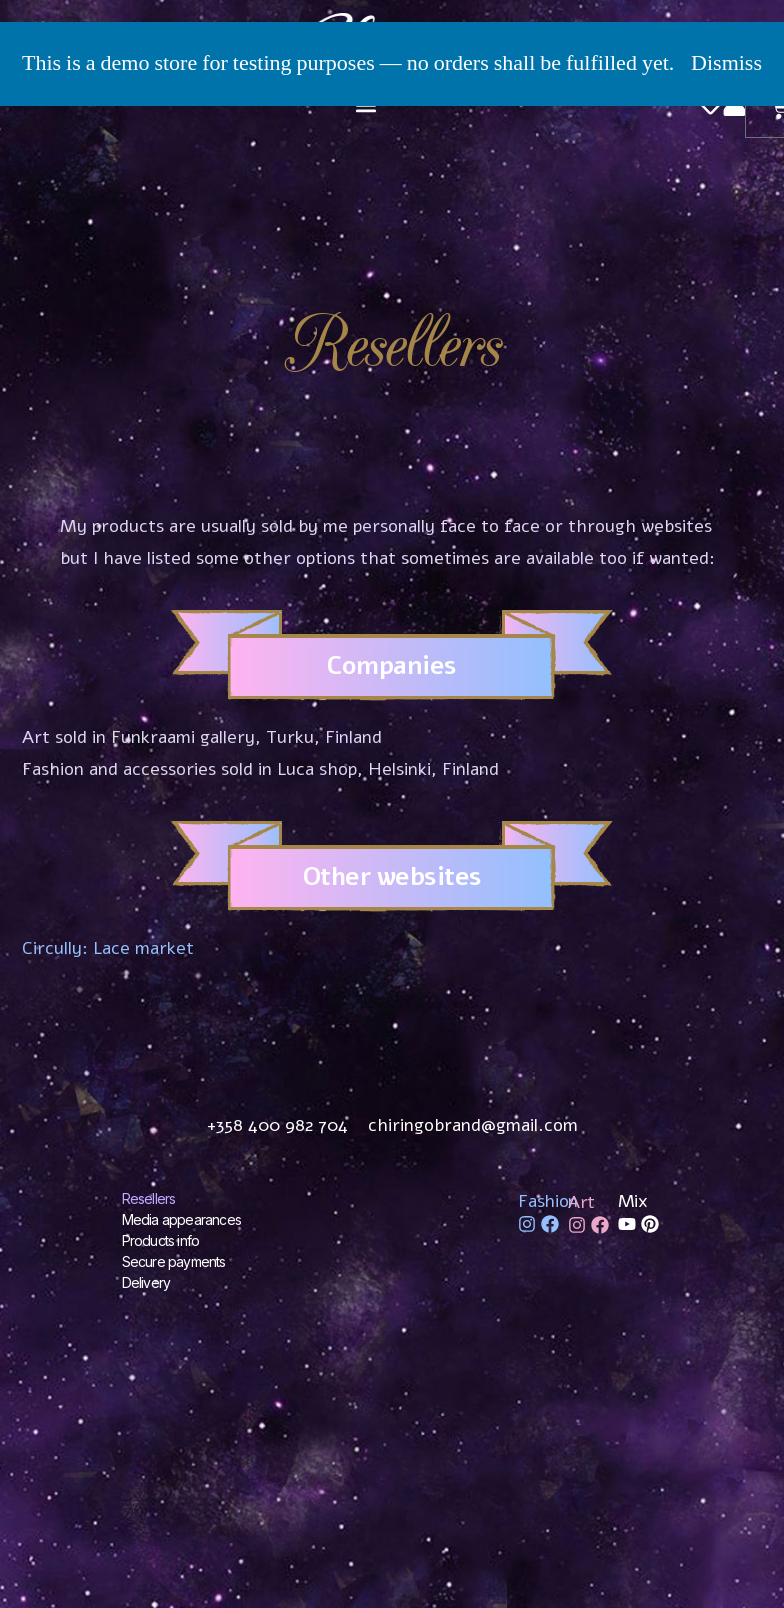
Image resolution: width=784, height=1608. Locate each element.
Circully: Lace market (108, 948)
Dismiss (726, 63)
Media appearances (181, 1219)
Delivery (146, 1282)
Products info (161, 1240)
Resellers (149, 1198)
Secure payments (174, 1261)
